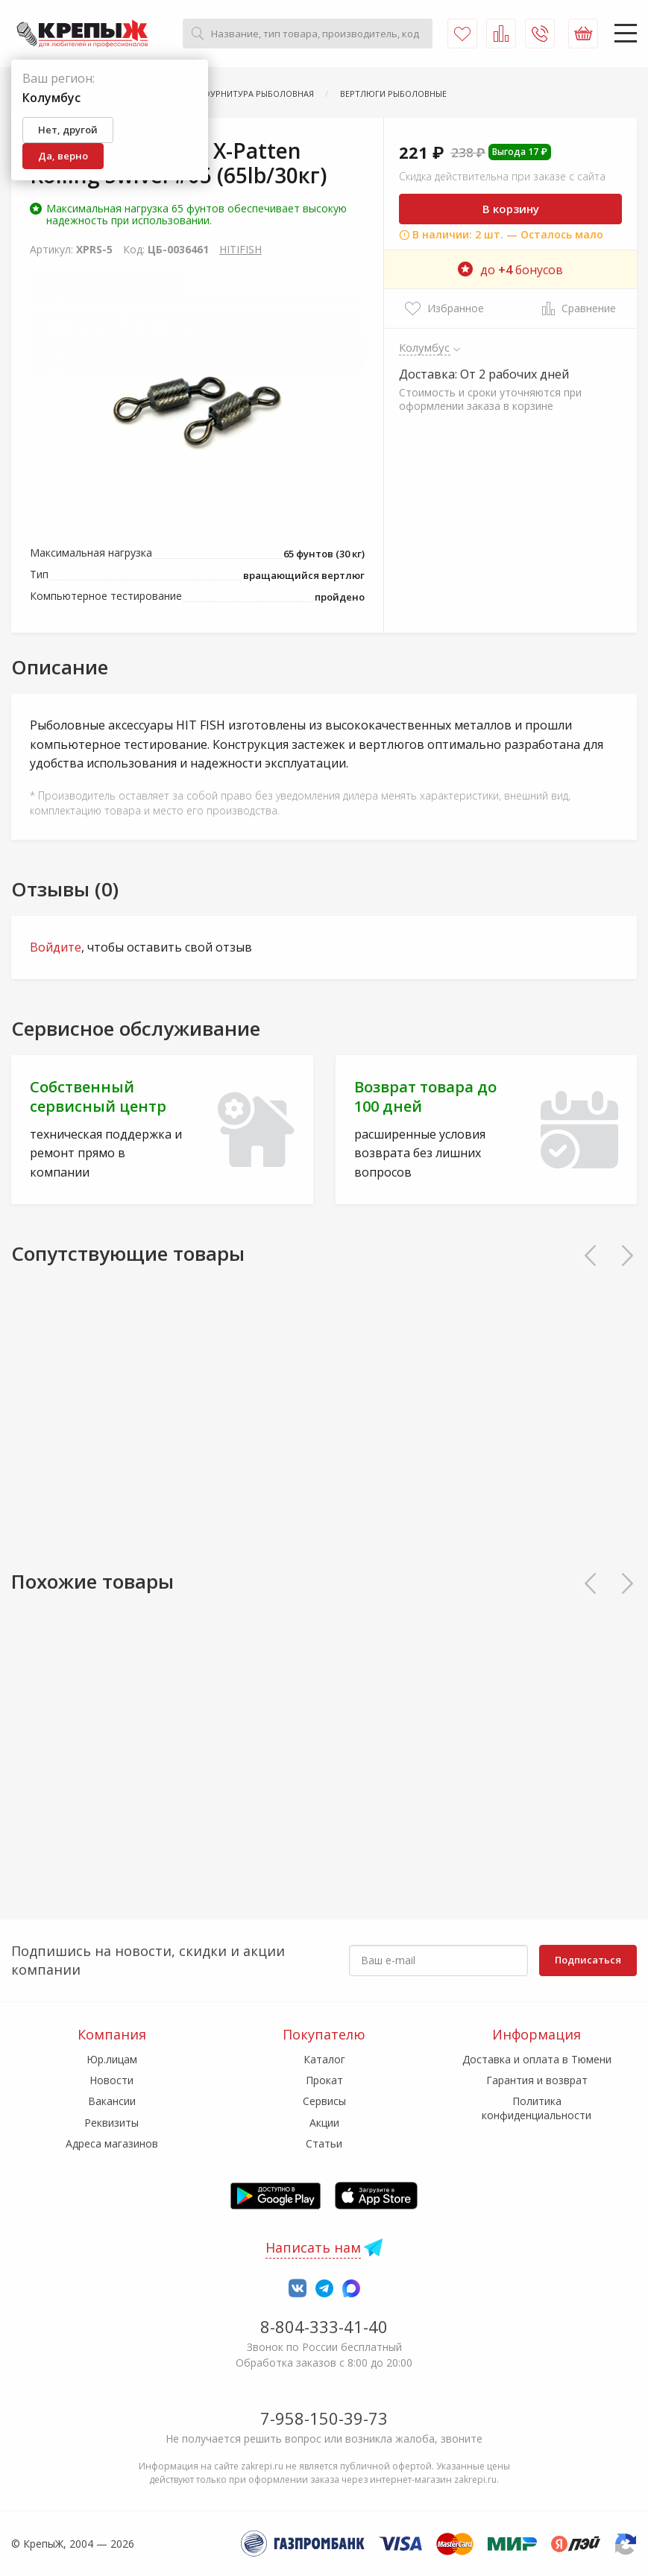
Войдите (55, 947)
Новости (111, 2080)
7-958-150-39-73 (324, 2418)
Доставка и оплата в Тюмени (536, 2059)
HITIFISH (240, 249)
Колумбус (424, 347)
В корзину (510, 208)
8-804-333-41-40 (324, 2326)
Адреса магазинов (112, 2143)
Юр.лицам (111, 2059)
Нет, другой (68, 129)
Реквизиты (111, 2122)
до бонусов (510, 270)
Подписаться (588, 1959)
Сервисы (324, 2101)
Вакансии (112, 2101)
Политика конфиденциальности (536, 2107)
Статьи (324, 2143)
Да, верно (63, 155)
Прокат (324, 2080)
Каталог (324, 2059)
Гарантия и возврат (537, 2080)
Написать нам (313, 2247)
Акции (324, 2122)
